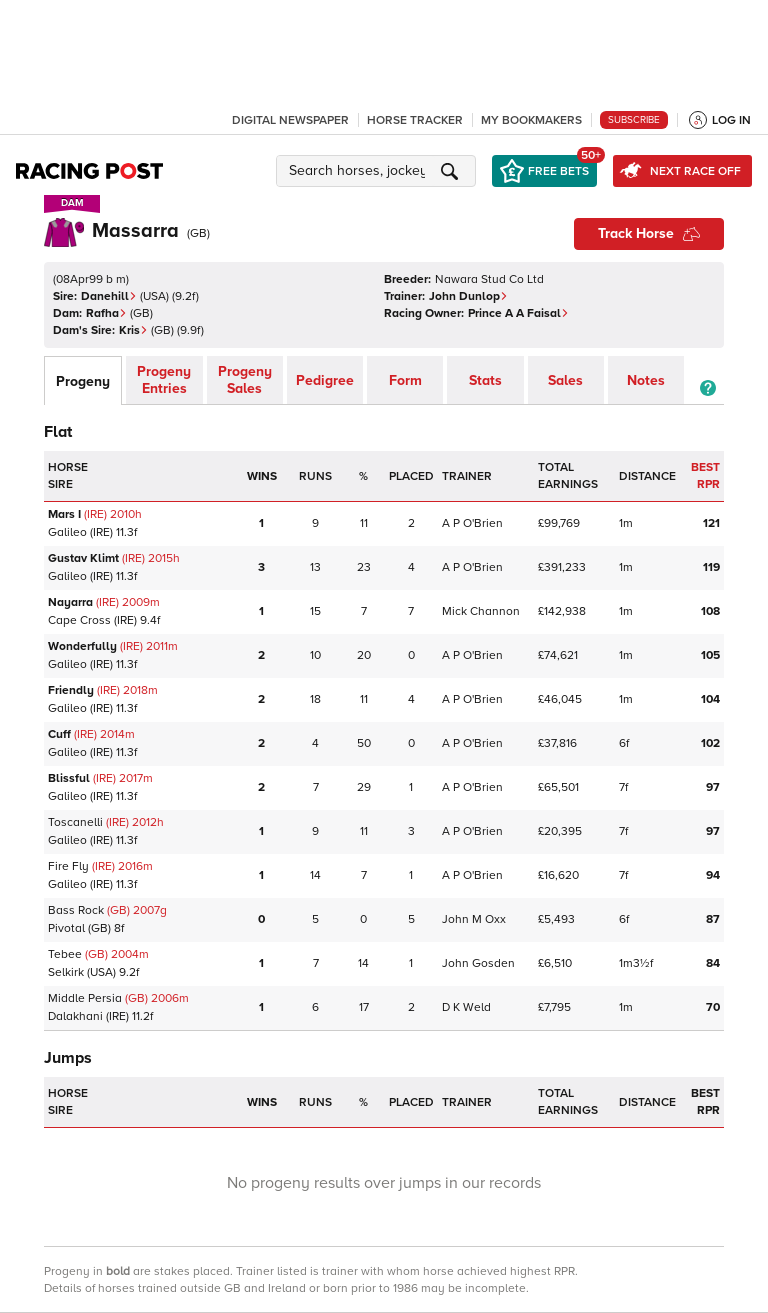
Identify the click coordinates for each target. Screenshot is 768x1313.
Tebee (65, 954)
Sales (565, 380)
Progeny (83, 381)
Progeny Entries (164, 380)
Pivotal (66, 928)
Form (405, 380)
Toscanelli (75, 822)
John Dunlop (468, 296)
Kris (133, 330)
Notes (646, 380)
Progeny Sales (245, 380)
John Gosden (478, 963)
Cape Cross (79, 620)
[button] (379, 171)
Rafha (106, 313)
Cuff (59, 734)
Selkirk (66, 972)
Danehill (109, 296)
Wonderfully (82, 646)
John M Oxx (474, 919)
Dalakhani (75, 1016)
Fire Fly (68, 866)
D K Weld (466, 1007)
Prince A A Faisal (518, 313)
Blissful (69, 778)
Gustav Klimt (83, 558)
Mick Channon (481, 611)
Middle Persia (85, 998)
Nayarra (70, 602)
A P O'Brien (472, 523)
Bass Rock (76, 910)
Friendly (71, 690)
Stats (485, 380)
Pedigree (325, 380)
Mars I (64, 514)
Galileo (67, 532)
